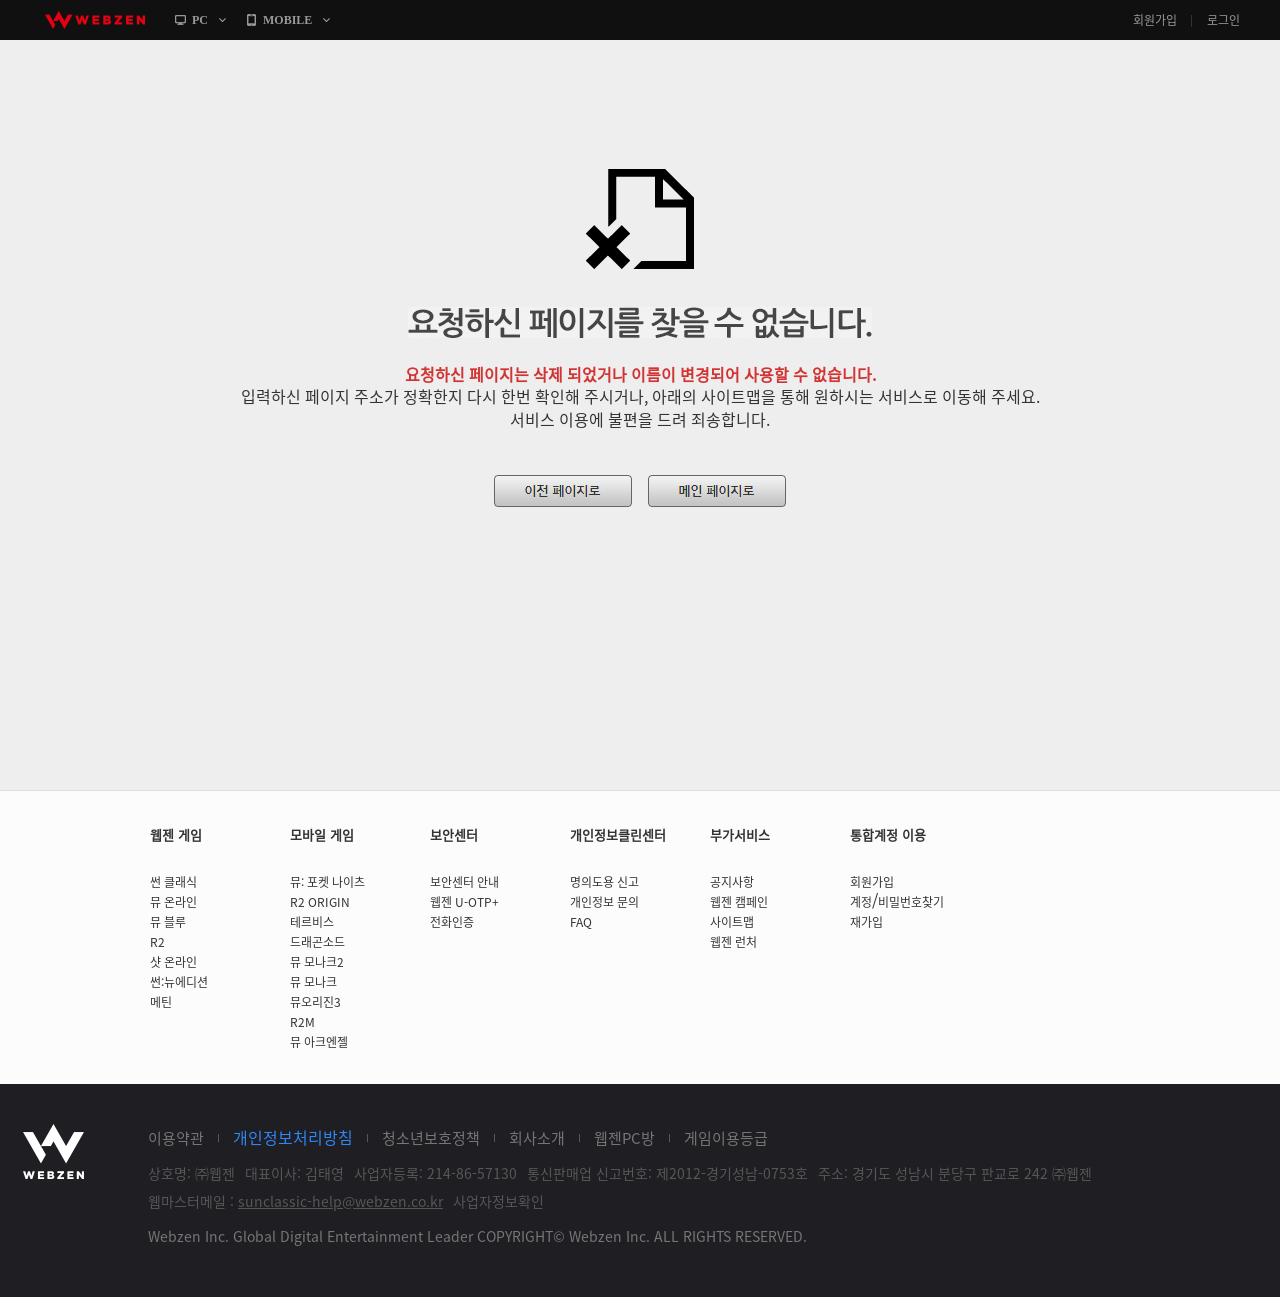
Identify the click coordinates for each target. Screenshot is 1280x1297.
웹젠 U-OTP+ (464, 902)
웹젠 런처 (733, 942)
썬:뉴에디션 (179, 982)
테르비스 (312, 922)
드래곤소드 (317, 942)
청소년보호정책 (431, 1138)
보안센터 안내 (464, 882)
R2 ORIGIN (320, 902)
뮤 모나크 (313, 982)
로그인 (1223, 20)
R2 (157, 942)
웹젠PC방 (624, 1138)
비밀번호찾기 (911, 902)
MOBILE (287, 20)
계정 (861, 902)
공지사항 (732, 882)
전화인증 (452, 922)
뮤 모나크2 (317, 962)
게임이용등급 (726, 1138)
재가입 (866, 922)
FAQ (581, 922)
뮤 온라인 (173, 902)
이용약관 (176, 1138)
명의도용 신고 (604, 882)
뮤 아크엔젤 (319, 1042)
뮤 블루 (168, 922)
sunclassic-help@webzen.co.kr (340, 1201)
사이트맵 (732, 922)
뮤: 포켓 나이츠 (327, 882)
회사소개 (537, 1138)
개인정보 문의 (604, 902)
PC (200, 20)
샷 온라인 (173, 962)
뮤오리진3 (315, 1002)
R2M (302, 1022)
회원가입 (1155, 20)
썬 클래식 (173, 882)
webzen (95, 20)
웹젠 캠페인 (739, 902)
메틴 (161, 1002)
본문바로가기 (0, 40)
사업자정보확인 (498, 1201)
